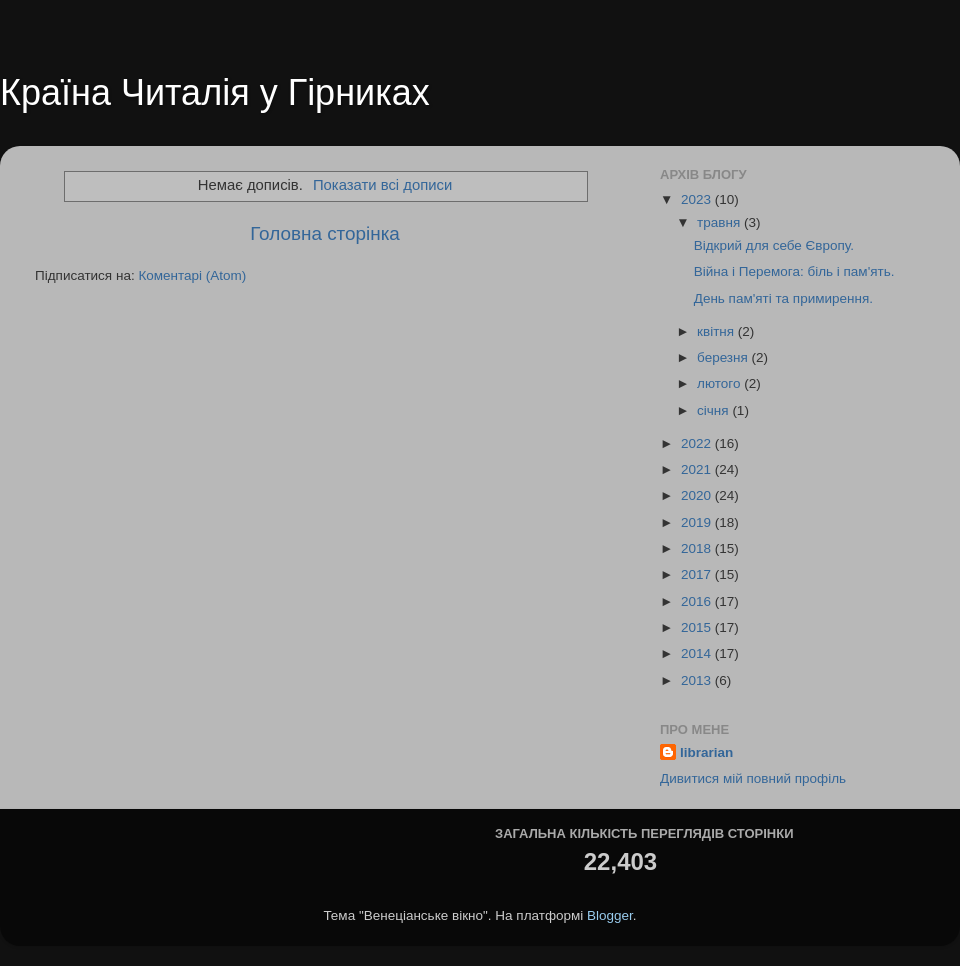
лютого (720, 383)
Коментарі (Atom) (192, 275)
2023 (698, 199)
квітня (717, 331)
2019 (698, 522)
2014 (698, 653)
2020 (698, 495)
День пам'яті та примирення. (783, 298)
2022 (698, 443)
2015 (698, 627)
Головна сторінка (325, 233)
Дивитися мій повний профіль (753, 778)
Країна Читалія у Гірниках (215, 92)
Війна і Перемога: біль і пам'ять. (794, 271)
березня (724, 357)
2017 (698, 574)
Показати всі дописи (382, 185)
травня (720, 222)
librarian (706, 752)
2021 (698, 469)
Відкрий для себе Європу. (774, 245)
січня (714, 410)
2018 (698, 548)
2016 (698, 601)
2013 (698, 680)
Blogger (610, 915)
